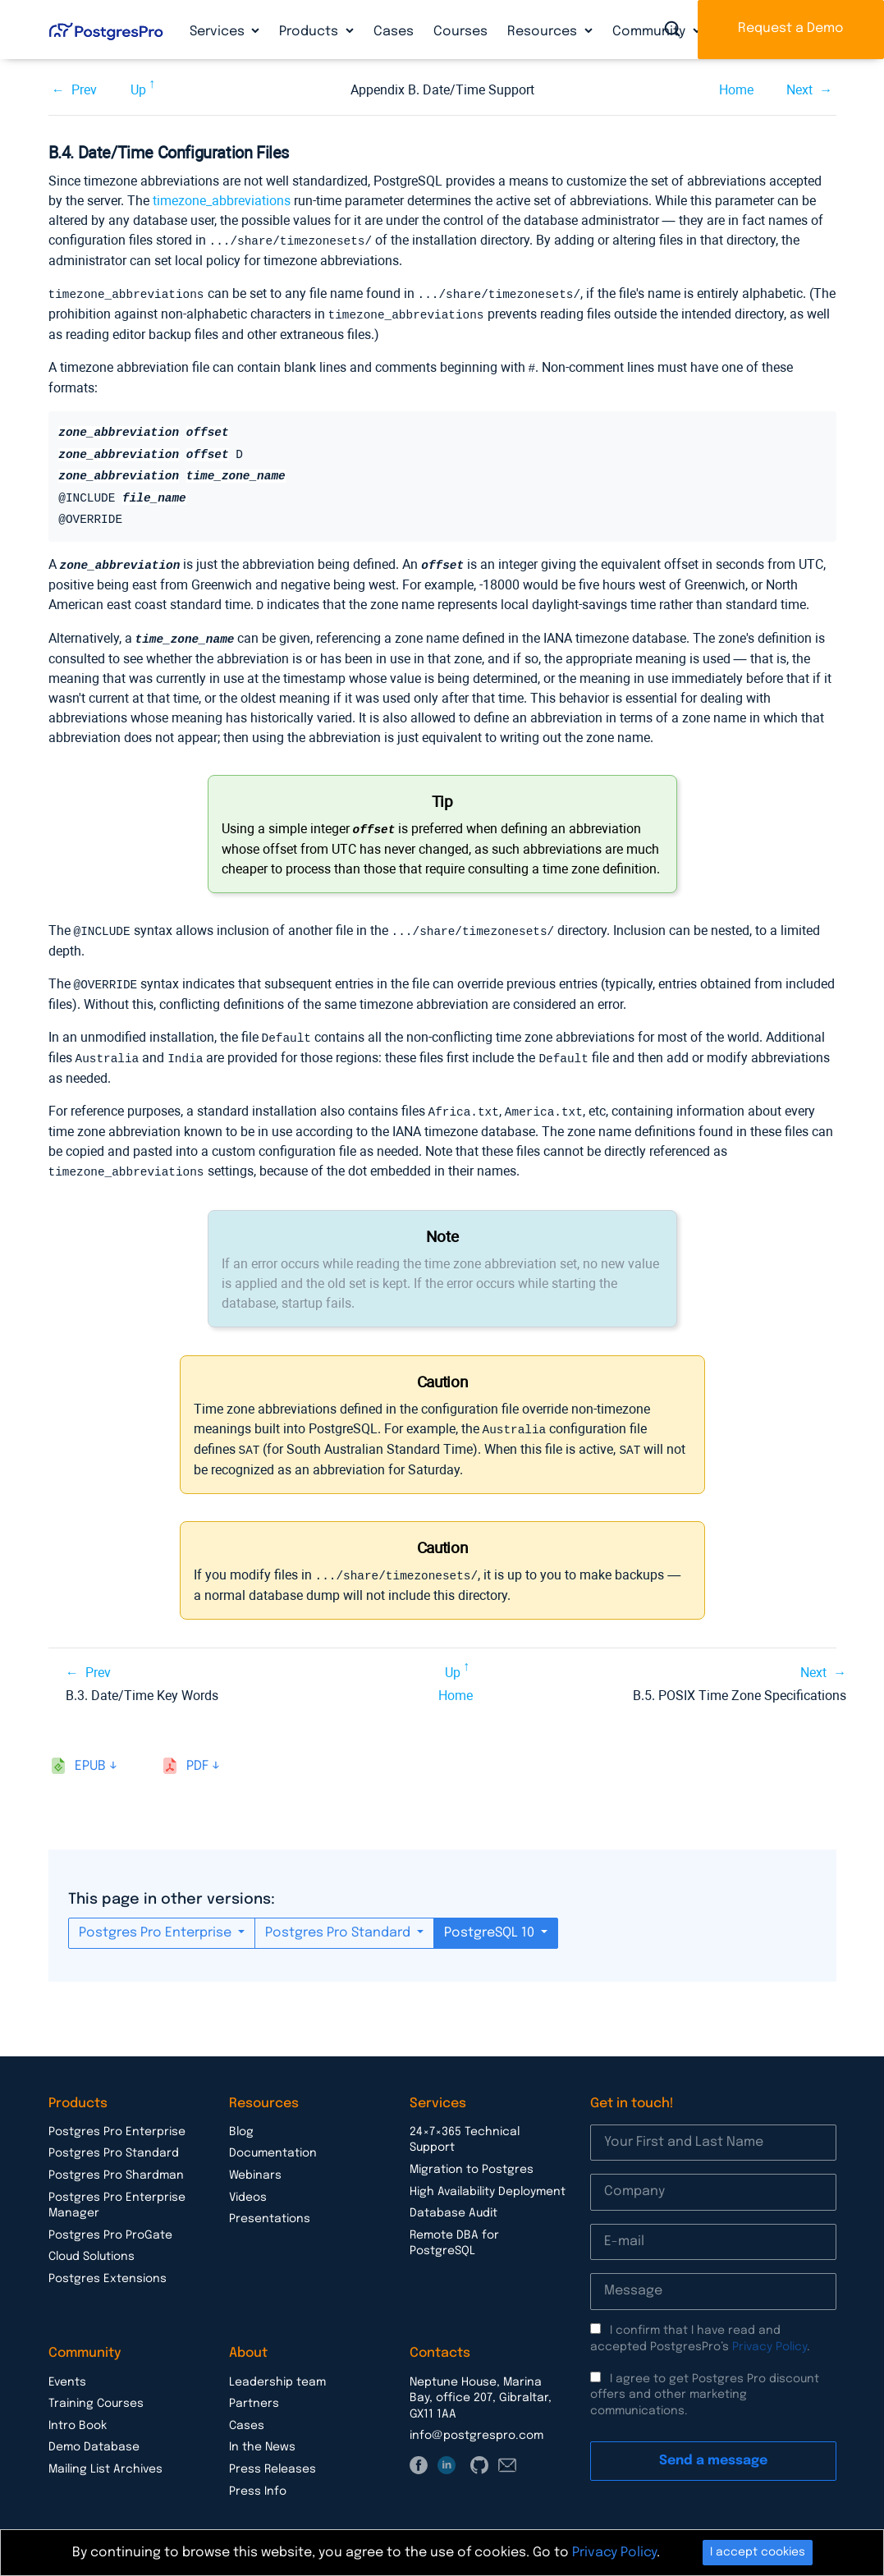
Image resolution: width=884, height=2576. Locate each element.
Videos (248, 2183)
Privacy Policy (769, 2333)
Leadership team (277, 2368)
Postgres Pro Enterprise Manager (117, 2192)
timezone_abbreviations (222, 201)
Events (67, 2368)
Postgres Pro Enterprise (157, 1919)
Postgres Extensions (107, 2265)
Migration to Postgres (472, 2155)
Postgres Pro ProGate (110, 2221)
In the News (262, 2433)
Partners (254, 2389)
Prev (84, 90)
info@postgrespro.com (476, 2421)
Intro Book (77, 2412)
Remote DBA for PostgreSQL (454, 2230)
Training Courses (96, 2389)
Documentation (273, 2139)
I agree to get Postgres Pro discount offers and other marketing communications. (704, 2381)
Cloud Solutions (91, 2242)
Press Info (257, 2477)
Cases (393, 32)
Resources (543, 32)
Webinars (255, 2161)
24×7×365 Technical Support (465, 2126)
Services (219, 32)
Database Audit (453, 2199)
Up (138, 90)
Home (736, 90)
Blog (241, 2118)
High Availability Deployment (488, 2178)
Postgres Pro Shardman (116, 2161)
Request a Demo (791, 28)
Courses (460, 32)
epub (90, 1752)
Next (799, 90)
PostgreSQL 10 (491, 1919)
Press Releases (272, 2455)
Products (310, 32)
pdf (197, 1752)
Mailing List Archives (105, 2455)
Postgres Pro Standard (339, 1919)
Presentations (269, 2205)
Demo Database (94, 2433)
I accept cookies (757, 2552)
